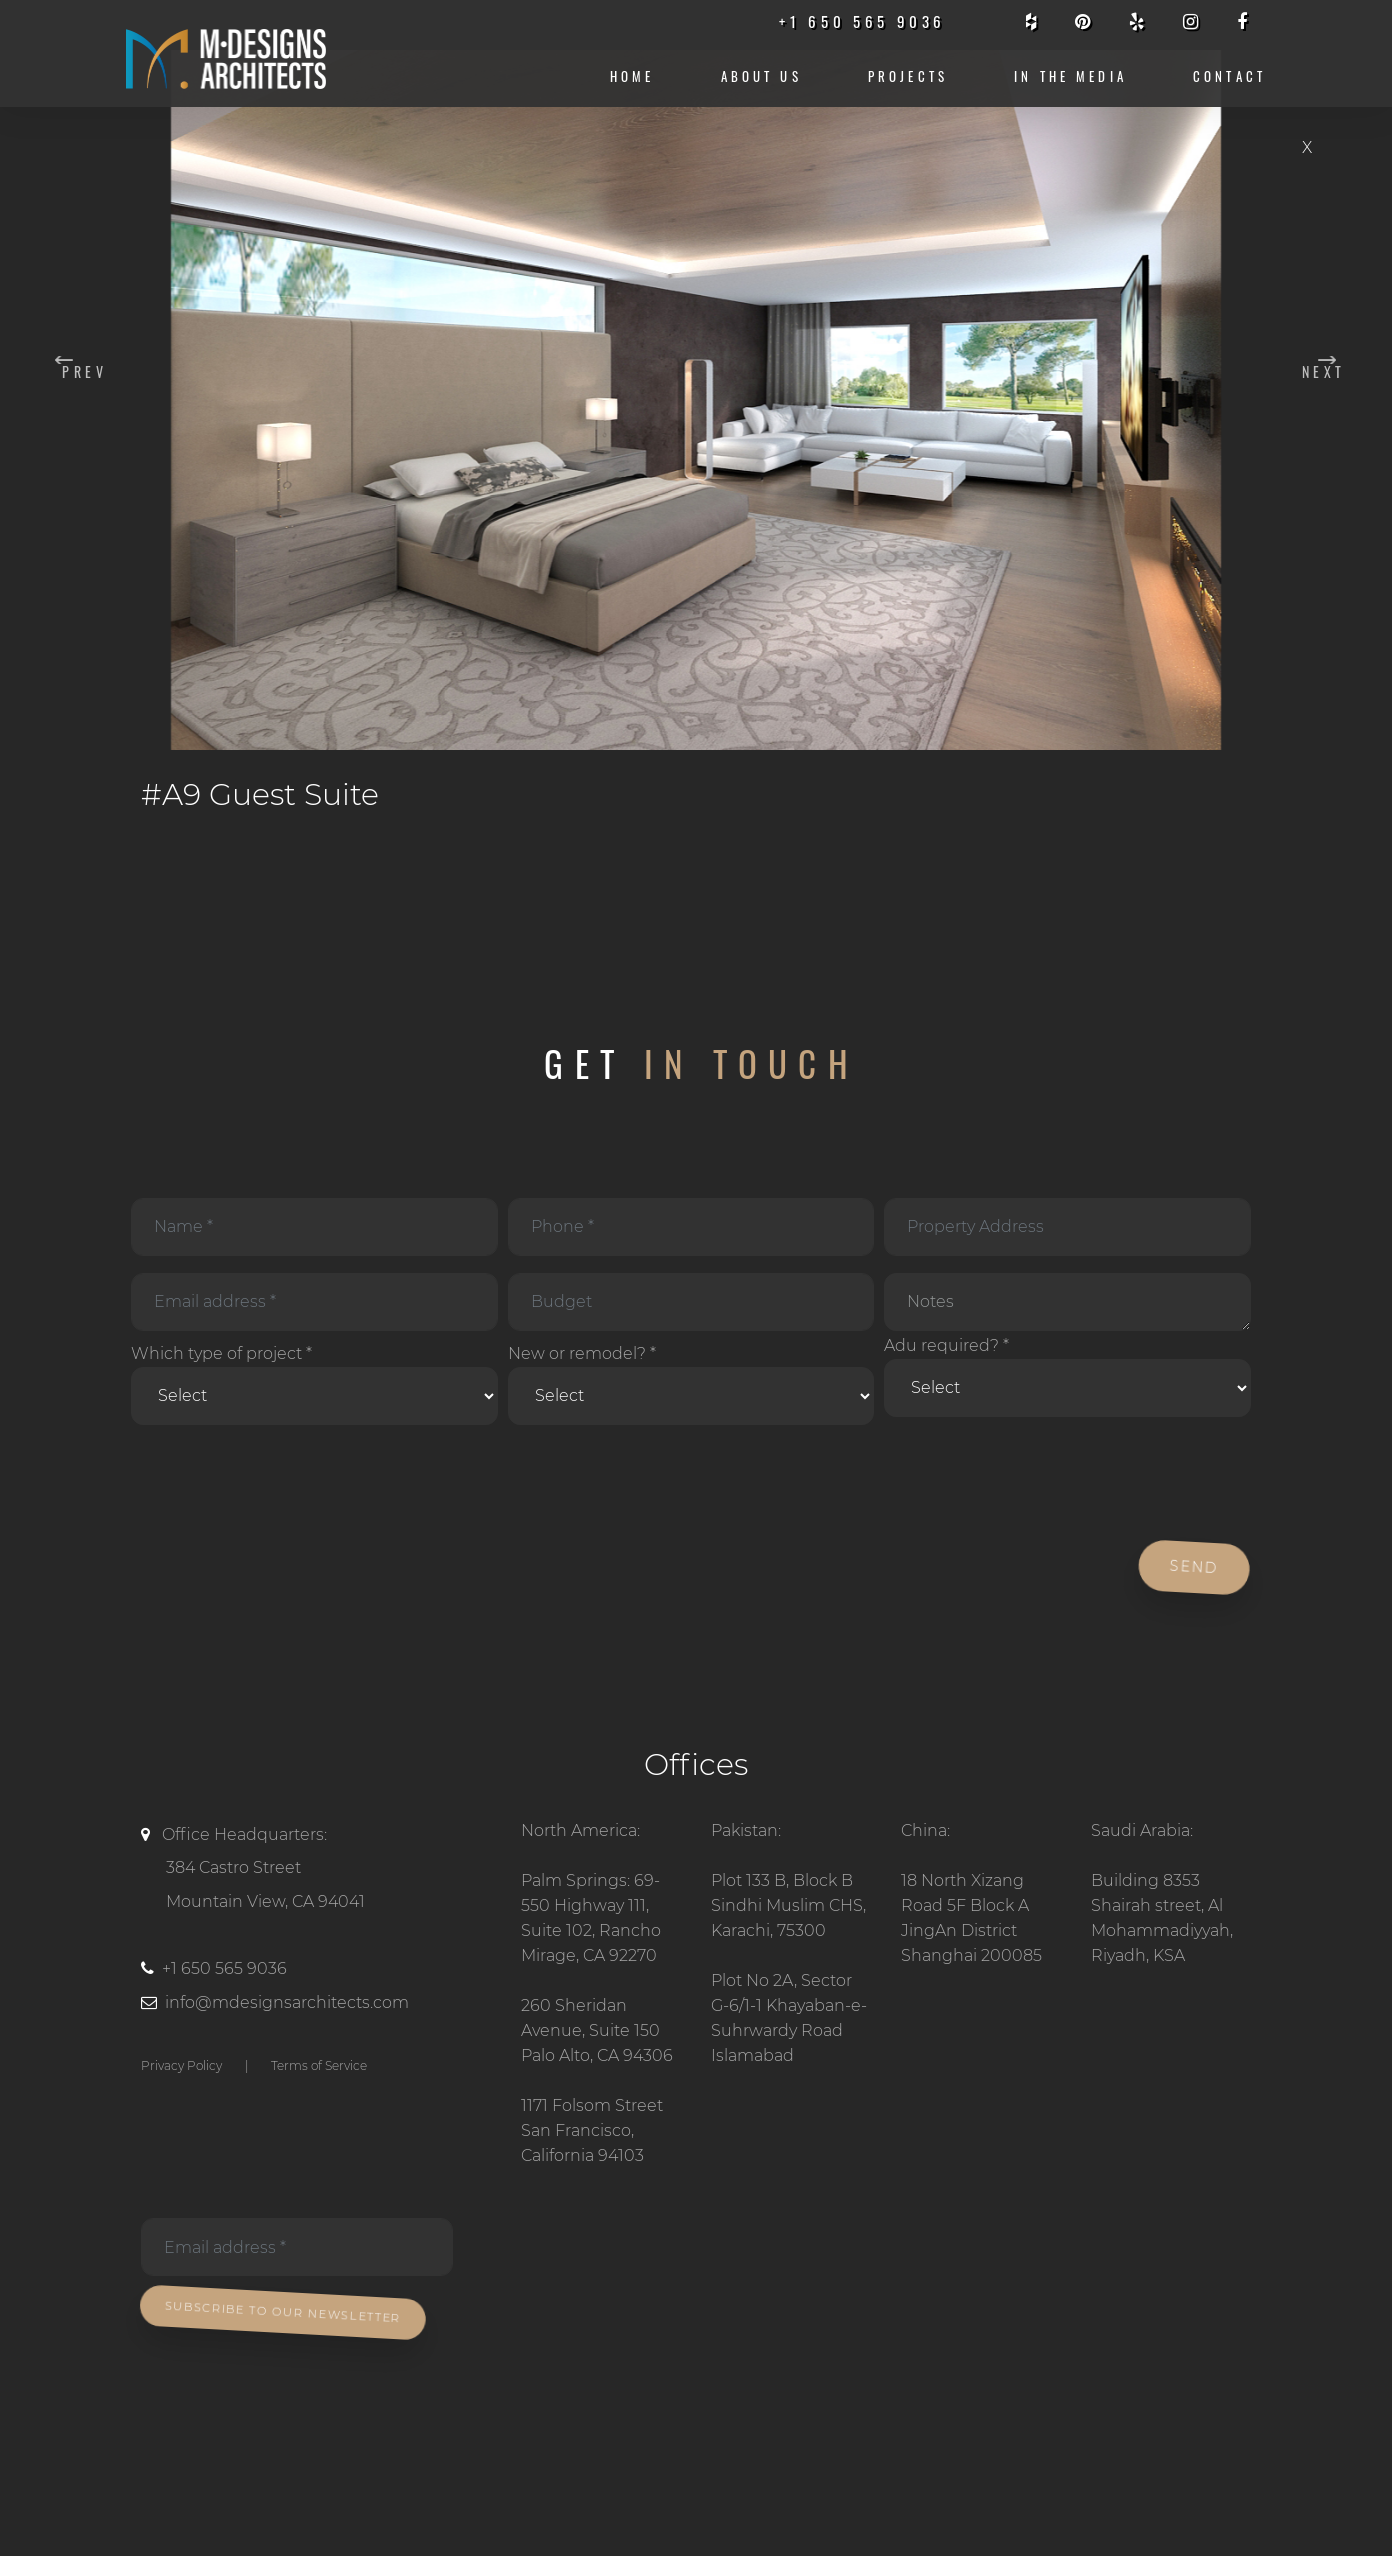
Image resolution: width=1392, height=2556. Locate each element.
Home (632, 76)
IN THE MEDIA (1070, 76)
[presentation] (278, 1484)
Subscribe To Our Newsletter (285, 2312)
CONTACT (1229, 76)
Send (1197, 1567)
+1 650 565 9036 (224, 1968)
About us (761, 76)
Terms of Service (319, 2065)
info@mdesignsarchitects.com (287, 2002)
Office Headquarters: (316, 1872)
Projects (908, 76)
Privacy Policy (181, 2065)
